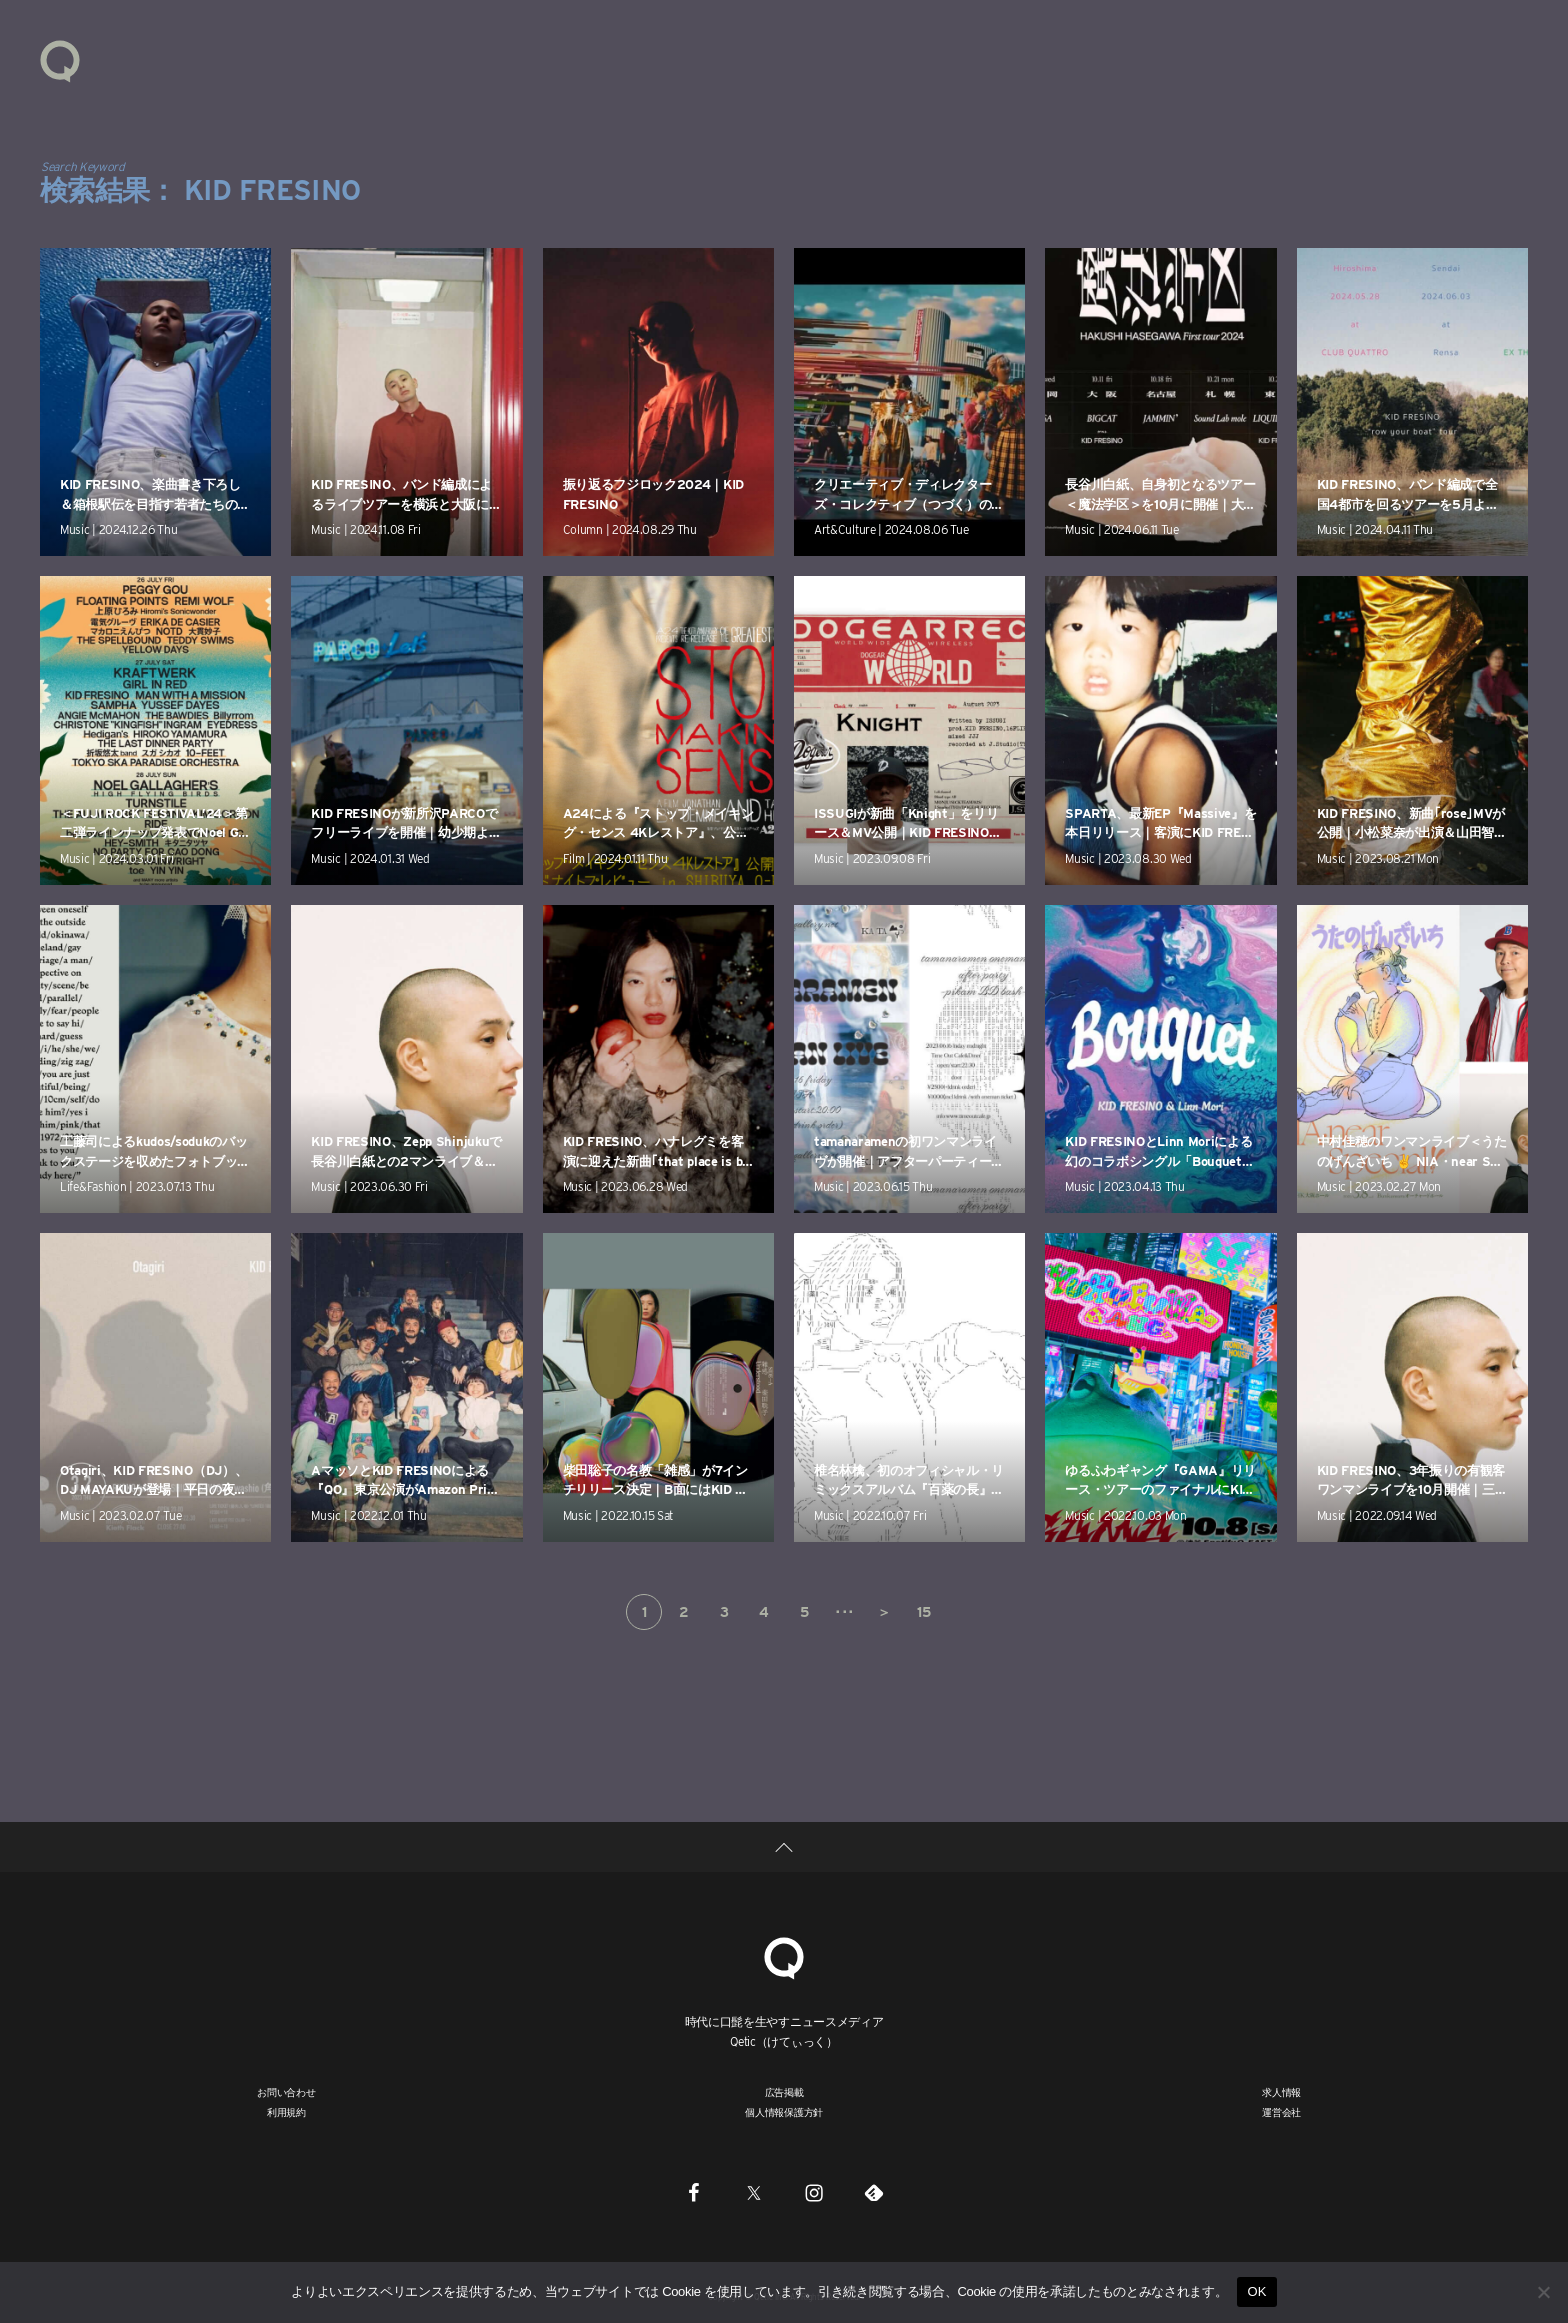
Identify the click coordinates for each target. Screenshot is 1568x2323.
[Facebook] (694, 2193)
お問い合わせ (286, 2092)
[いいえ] (1543, 2292)
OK (1256, 2291)
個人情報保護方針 (784, 2112)
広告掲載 (784, 2092)
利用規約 (286, 2112)
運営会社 (1281, 2112)
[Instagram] (814, 2193)
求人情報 (1281, 2092)
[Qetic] (784, 1955)
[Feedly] (874, 2193)
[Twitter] (754, 2193)
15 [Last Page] (923, 1612)
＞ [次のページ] (884, 1612)
